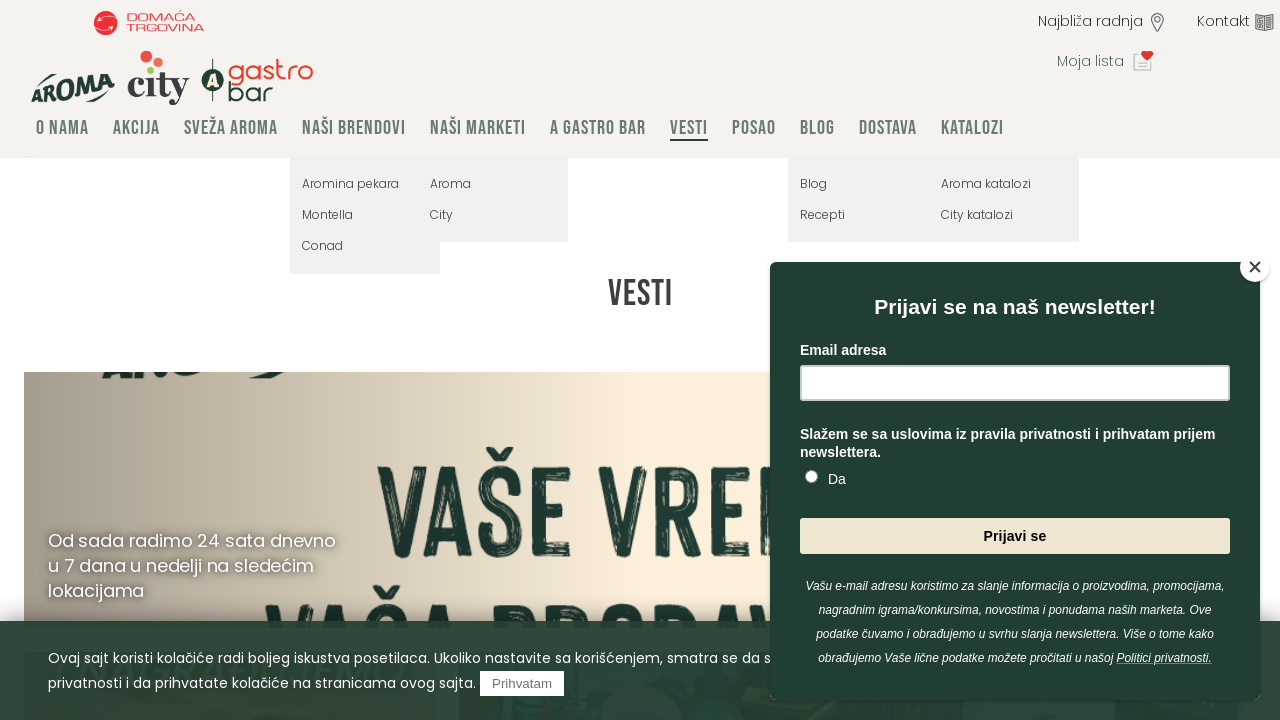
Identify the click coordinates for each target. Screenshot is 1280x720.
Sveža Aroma (231, 128)
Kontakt (1223, 21)
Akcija (136, 128)
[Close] (1255, 267)
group (172, 78)
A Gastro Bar (598, 128)
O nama (62, 128)
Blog (817, 128)
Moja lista (1090, 61)
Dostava (888, 128)
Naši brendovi (354, 128)
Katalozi (972, 128)
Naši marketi (478, 128)
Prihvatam (522, 683)
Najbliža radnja (1090, 21)
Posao (754, 128)
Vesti (689, 128)
